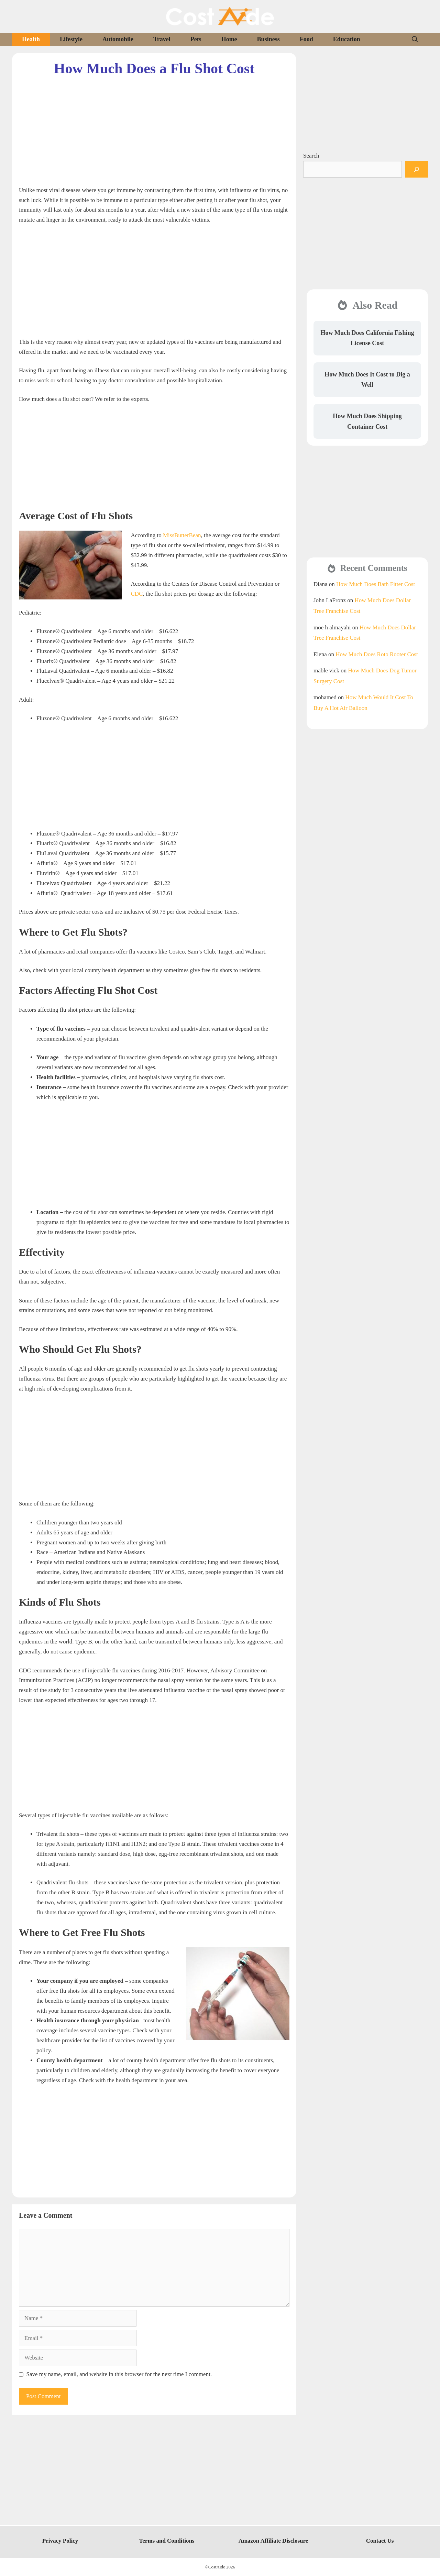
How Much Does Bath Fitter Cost (375, 584)
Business (268, 39)
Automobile (117, 39)
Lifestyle (71, 39)
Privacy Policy (60, 2540)
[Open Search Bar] (415, 39)
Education (346, 39)
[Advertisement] (154, 125)
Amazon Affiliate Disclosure (273, 2540)
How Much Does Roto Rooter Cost (377, 654)
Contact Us (380, 2540)
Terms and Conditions (167, 2540)
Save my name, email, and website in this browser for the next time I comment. (119, 2374)
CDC (137, 593)
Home (229, 39)
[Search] (416, 169)
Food (306, 39)
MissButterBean (182, 535)
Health (31, 39)
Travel (161, 39)
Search (311, 155)
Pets (195, 39)
